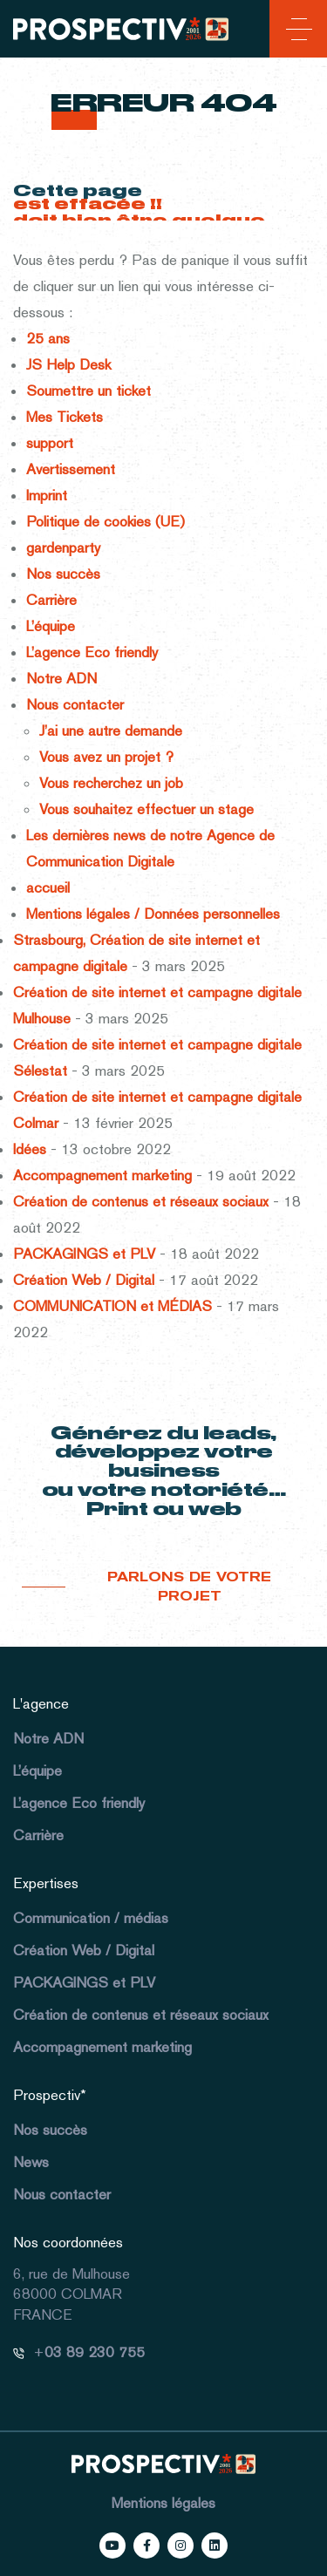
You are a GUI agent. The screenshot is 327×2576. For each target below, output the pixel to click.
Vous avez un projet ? (106, 756)
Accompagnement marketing (102, 1175)
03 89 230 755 (94, 2352)
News (31, 2162)
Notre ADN (61, 678)
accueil (48, 887)
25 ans (48, 338)
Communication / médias (90, 1918)
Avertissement (70, 469)
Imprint (46, 495)
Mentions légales (163, 2502)
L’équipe (50, 626)
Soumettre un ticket (88, 390)
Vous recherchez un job (111, 783)
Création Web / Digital (83, 1279)
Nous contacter (75, 704)
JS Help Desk (68, 364)
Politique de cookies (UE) (105, 521)
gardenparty (63, 547)
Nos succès (63, 573)
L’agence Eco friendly (92, 652)
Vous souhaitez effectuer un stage (146, 809)
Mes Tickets (64, 416)
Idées (29, 1149)
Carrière (51, 599)
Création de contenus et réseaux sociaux (141, 1201)
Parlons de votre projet (189, 1587)
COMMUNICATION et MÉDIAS (112, 1306)
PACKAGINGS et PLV (84, 1253)
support (49, 443)
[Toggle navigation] (295, 32)
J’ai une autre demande (110, 730)
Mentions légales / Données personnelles (153, 913)
